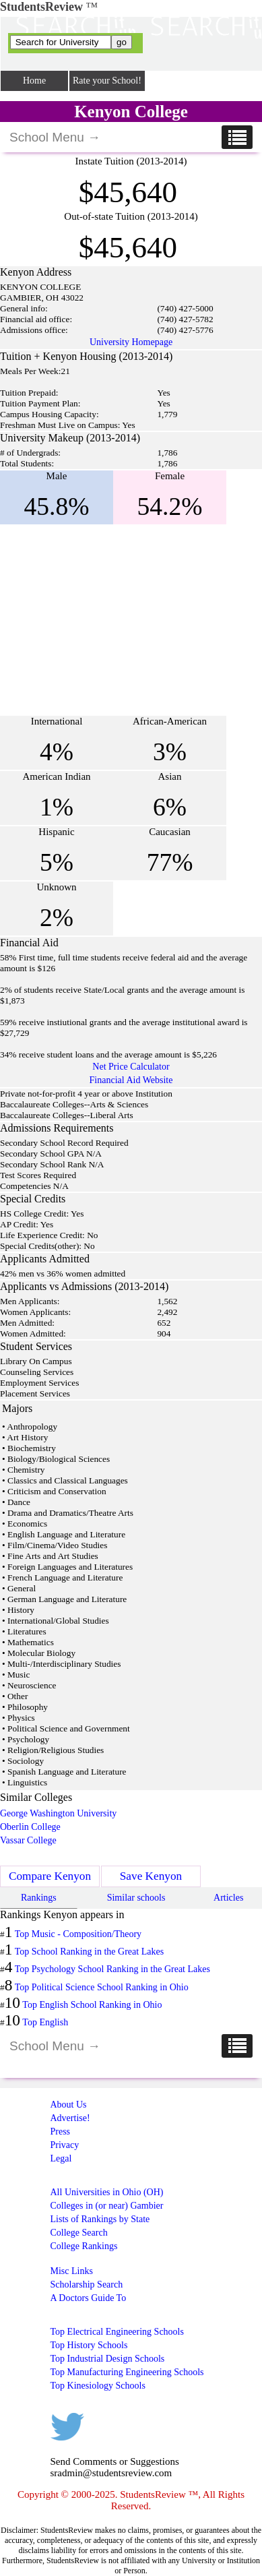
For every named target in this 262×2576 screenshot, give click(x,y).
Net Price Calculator (130, 1067)
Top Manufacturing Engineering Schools (127, 2372)
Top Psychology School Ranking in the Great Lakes (112, 1969)
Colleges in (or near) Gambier (107, 2206)
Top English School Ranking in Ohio (92, 2005)
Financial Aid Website (131, 1080)
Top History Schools (89, 2345)
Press (61, 2131)
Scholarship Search (87, 2284)
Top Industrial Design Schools (108, 2359)
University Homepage (131, 342)
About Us (69, 2104)
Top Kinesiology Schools (98, 2386)
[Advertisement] (113, 620)
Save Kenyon (151, 1876)
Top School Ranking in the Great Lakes (89, 1951)
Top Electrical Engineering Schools (117, 2332)
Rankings (39, 1898)
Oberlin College (30, 1827)
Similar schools (136, 1898)
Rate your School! (107, 80)
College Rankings (84, 2246)
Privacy (65, 2145)
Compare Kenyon (50, 1876)
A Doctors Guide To (89, 2298)
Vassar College (28, 1840)
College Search (79, 2233)
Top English (45, 2022)
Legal (61, 2158)
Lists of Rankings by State (100, 2219)
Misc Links (72, 2271)
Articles (228, 1898)
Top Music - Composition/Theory (78, 1934)
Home (34, 80)
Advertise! (70, 2118)
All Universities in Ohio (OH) (107, 2192)
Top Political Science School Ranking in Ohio (102, 1987)
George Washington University (58, 1813)
